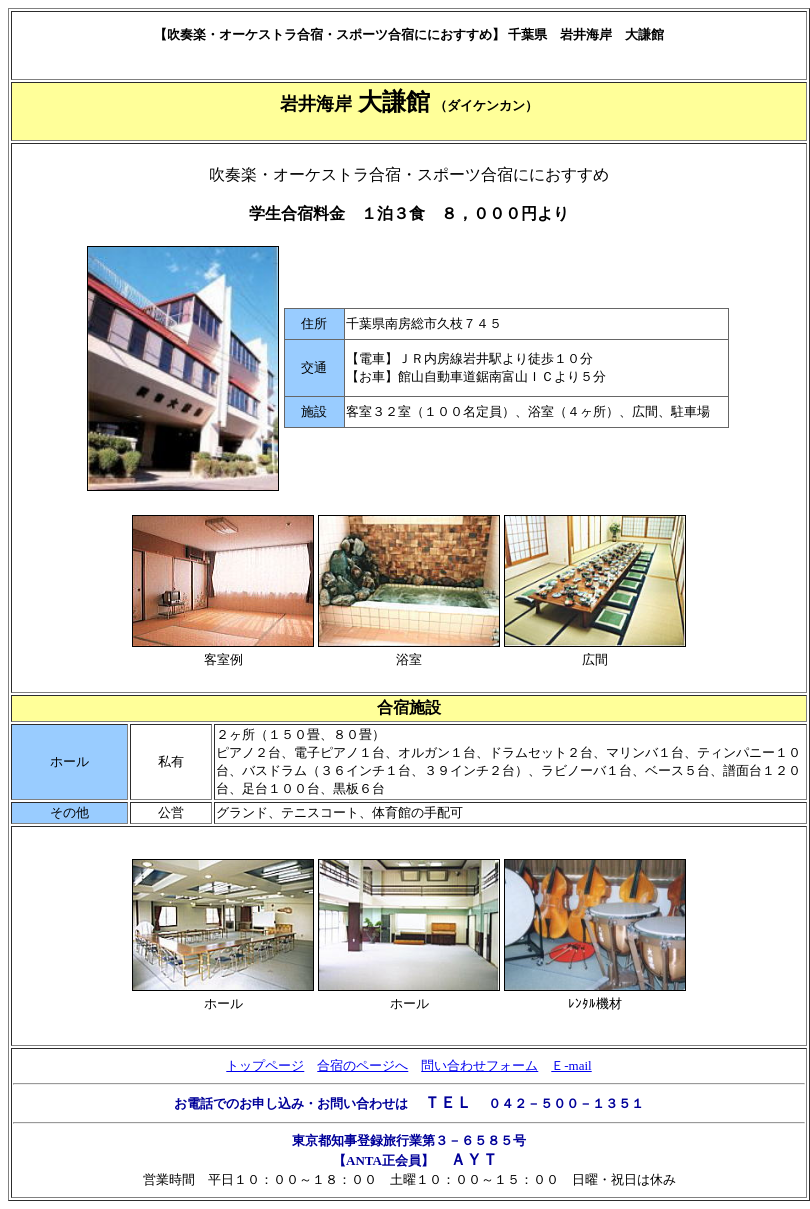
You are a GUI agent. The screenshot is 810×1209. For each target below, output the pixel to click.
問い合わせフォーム (479, 1065)
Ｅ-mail (571, 1065)
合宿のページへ (362, 1065)
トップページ (265, 1065)
